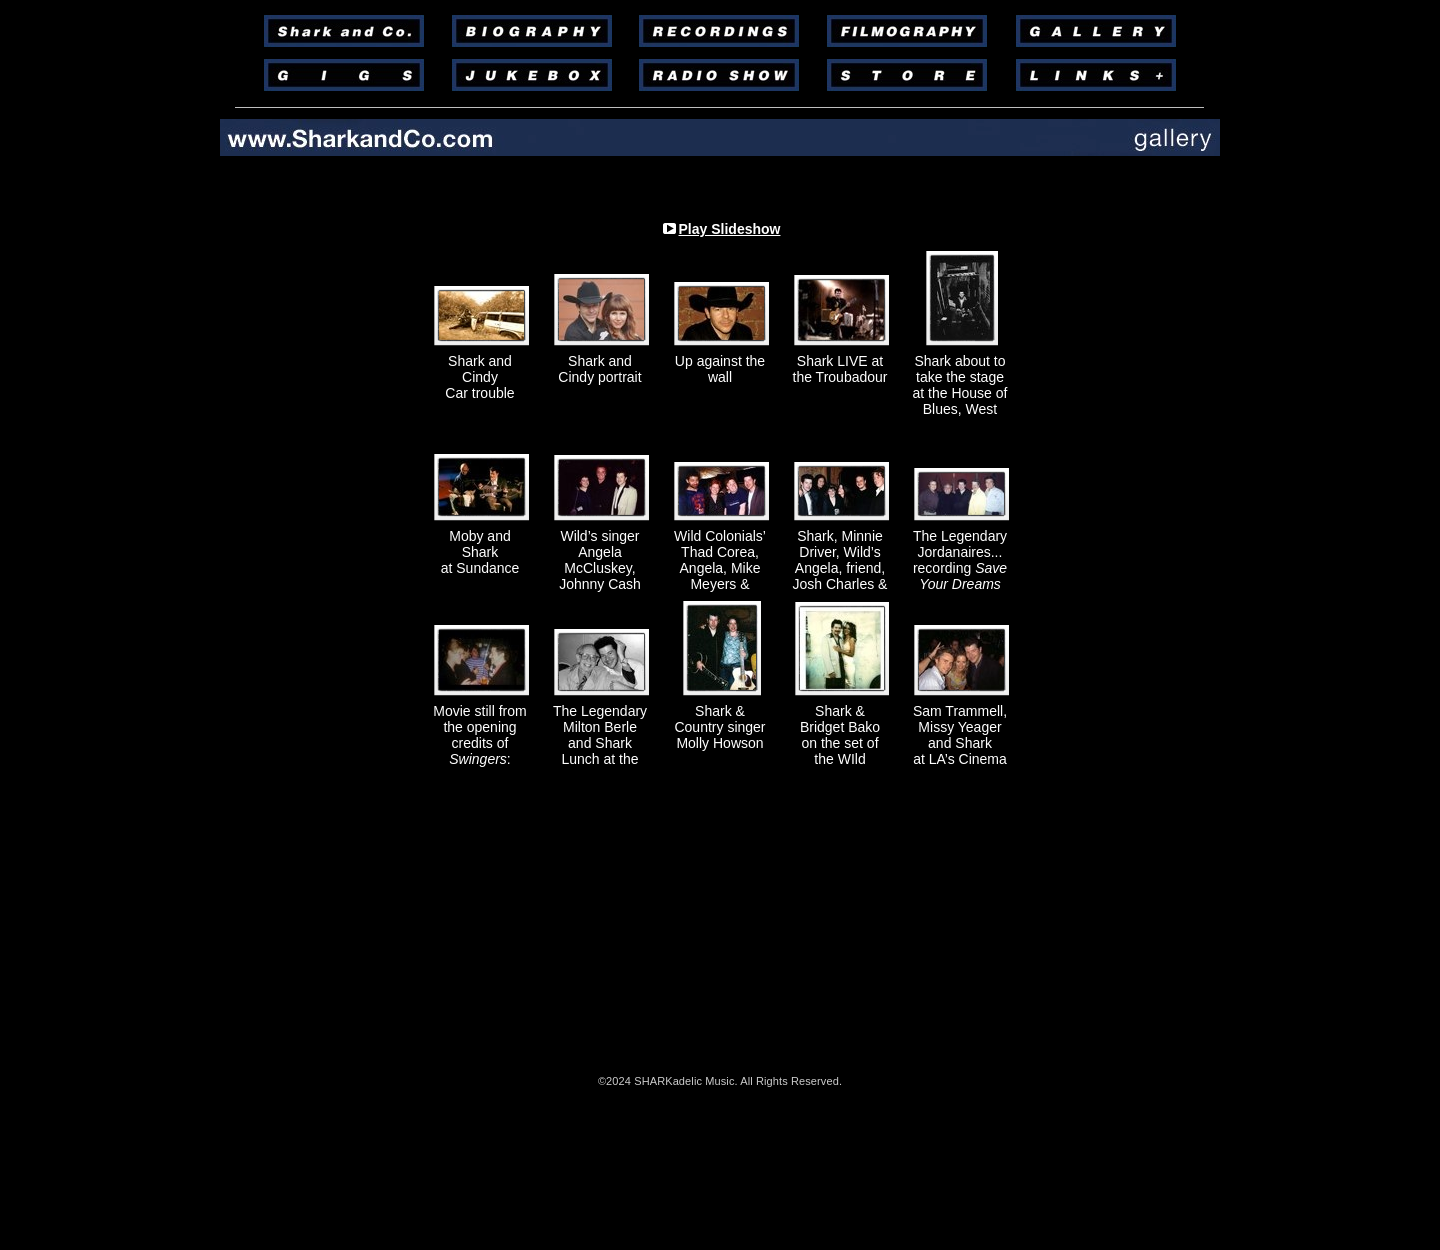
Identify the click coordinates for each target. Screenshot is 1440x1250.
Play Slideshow (730, 229)
